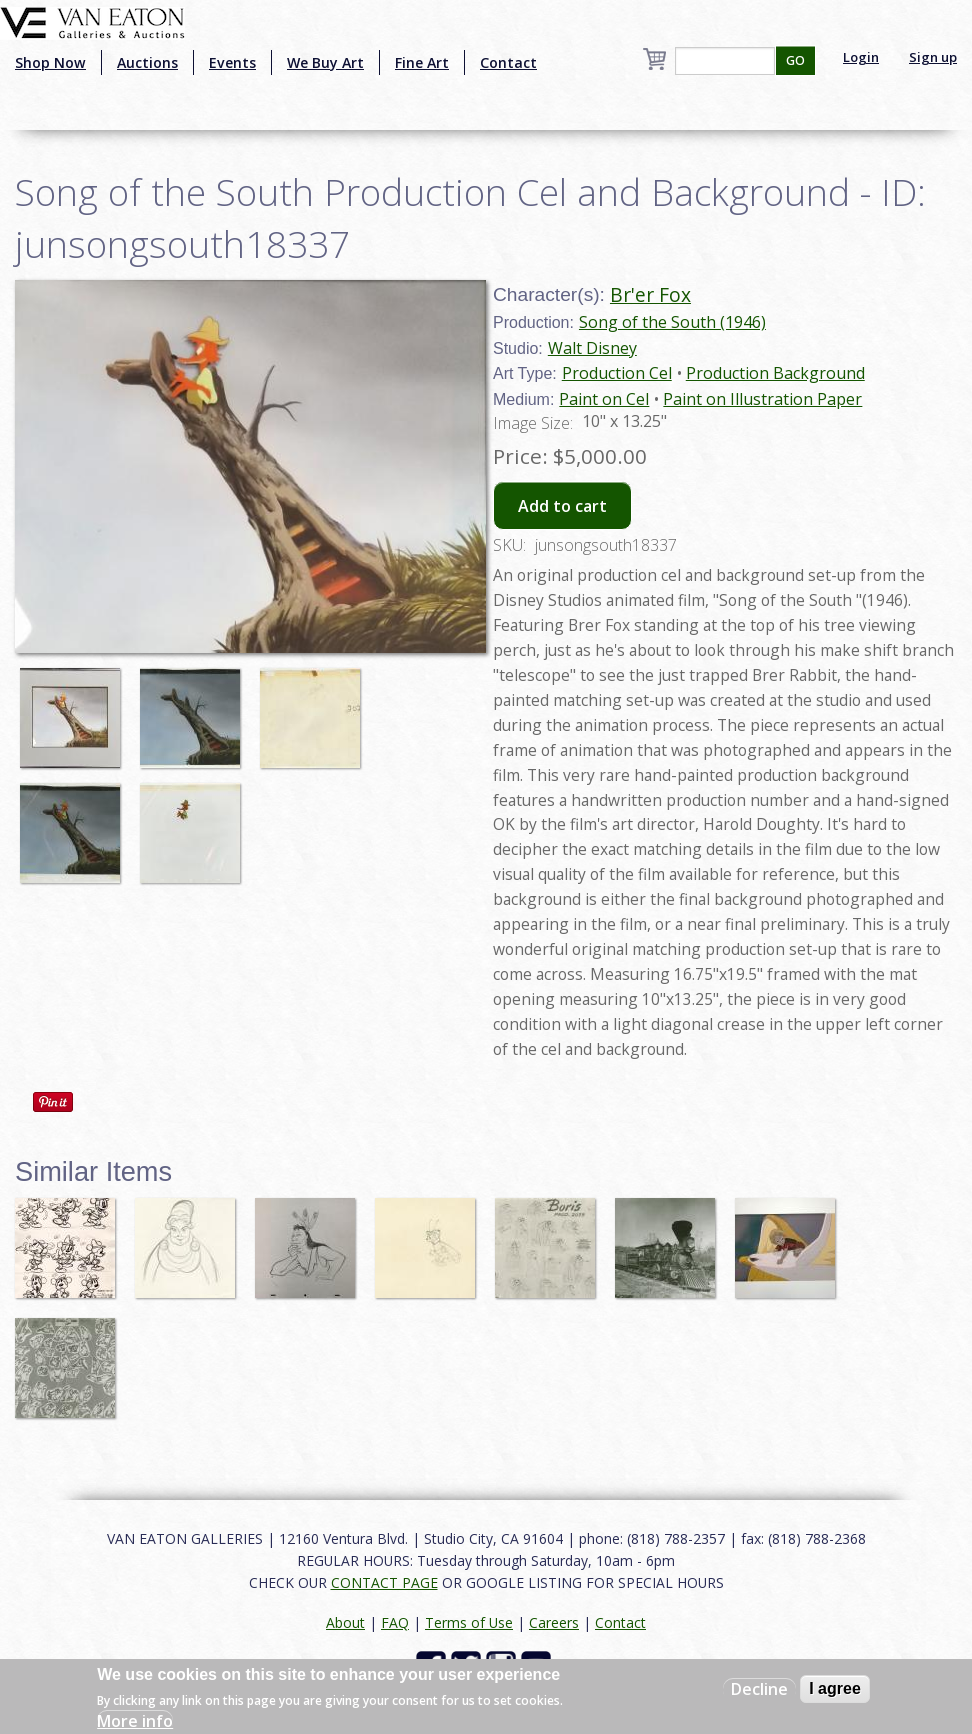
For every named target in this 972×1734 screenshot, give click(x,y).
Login (861, 57)
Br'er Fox (650, 294)
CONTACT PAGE (384, 1582)
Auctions (147, 62)
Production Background (775, 373)
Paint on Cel (604, 399)
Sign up (933, 57)
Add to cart (562, 506)
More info (135, 1721)
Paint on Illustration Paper (762, 399)
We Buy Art (325, 62)
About (345, 1622)
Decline (759, 1689)
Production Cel (617, 373)
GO (795, 60)
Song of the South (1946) (672, 322)
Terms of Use (469, 1622)
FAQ (395, 1622)
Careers (554, 1622)
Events (232, 62)
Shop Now (50, 62)
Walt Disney (592, 348)
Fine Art (422, 62)
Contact (508, 62)
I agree (835, 1688)
